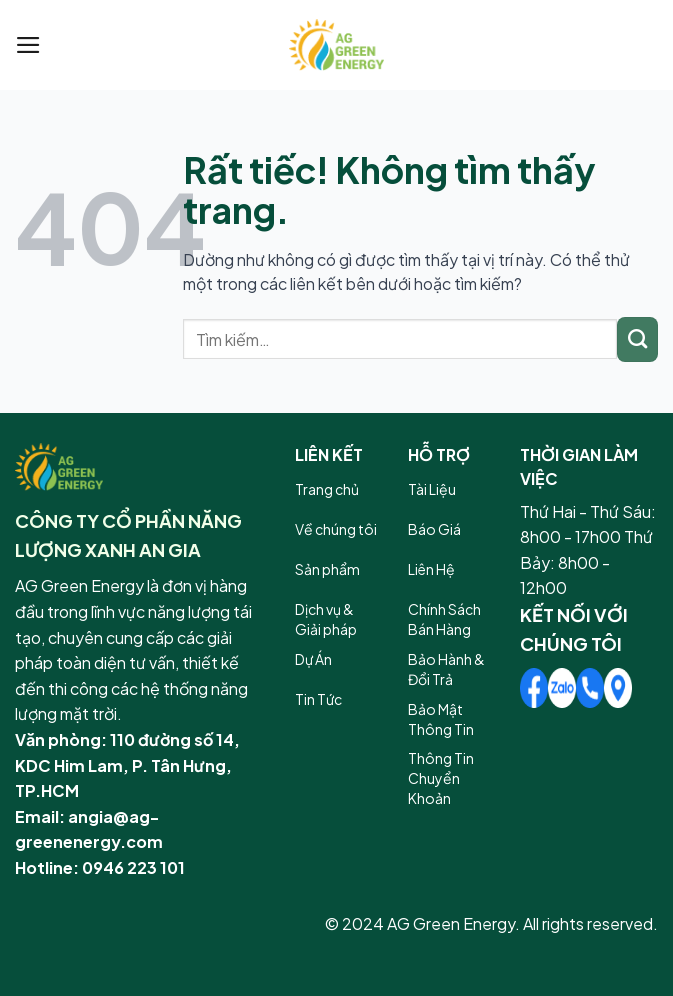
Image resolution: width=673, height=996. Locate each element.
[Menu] (28, 45)
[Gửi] (637, 339)
